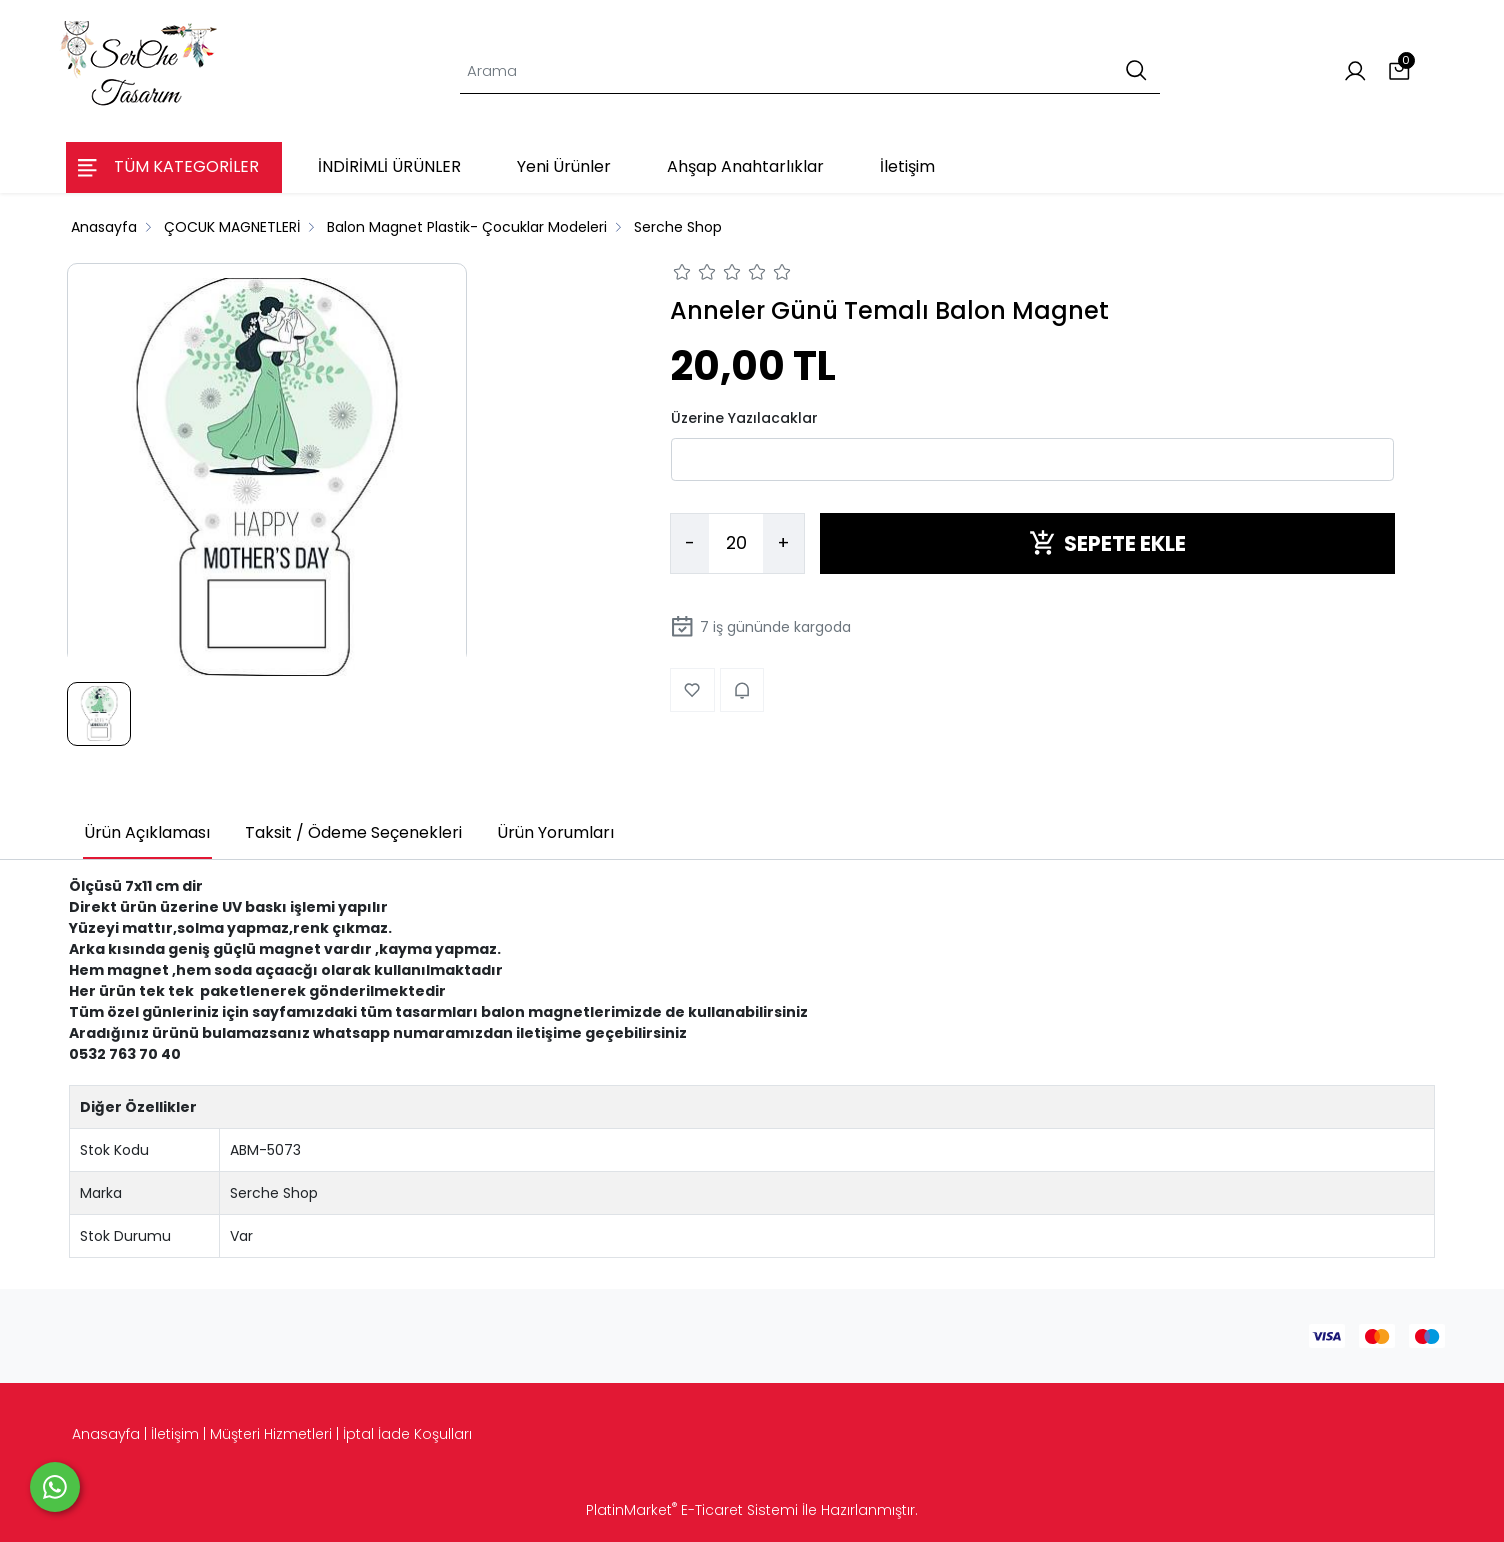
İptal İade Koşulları (407, 1434)
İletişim (175, 1434)
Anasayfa (106, 1434)
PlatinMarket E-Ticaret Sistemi (692, 1510)
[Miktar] (736, 544)
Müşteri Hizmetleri (271, 1434)
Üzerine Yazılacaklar (744, 418)
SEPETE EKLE (1107, 543)
